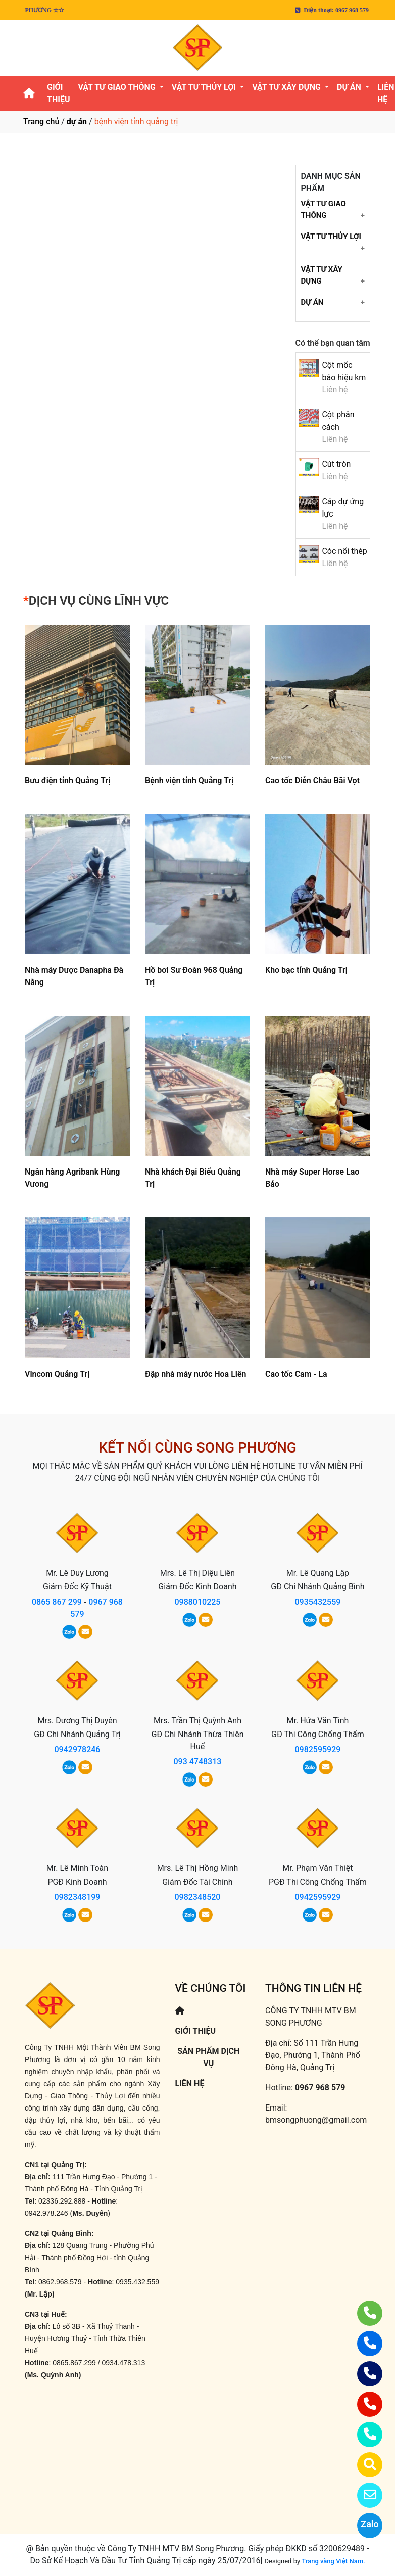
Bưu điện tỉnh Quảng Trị (67, 780)
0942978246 (78, 1749)
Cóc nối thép (344, 551)
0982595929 (317, 1749)
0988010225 (197, 1602)
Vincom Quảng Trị (57, 1374)
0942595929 (317, 1897)
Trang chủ (41, 121)
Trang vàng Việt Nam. (333, 2561)
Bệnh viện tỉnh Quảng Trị (189, 780)
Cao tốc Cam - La (296, 1374)
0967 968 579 (320, 2087)
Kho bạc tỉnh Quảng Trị (306, 970)
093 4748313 (197, 1761)
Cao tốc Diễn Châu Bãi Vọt (312, 780)
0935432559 (317, 1602)
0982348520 (197, 1897)
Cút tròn (336, 464)
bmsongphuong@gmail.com (316, 2120)
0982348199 (78, 1897)
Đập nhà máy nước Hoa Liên (195, 1374)
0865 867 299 (57, 1602)
